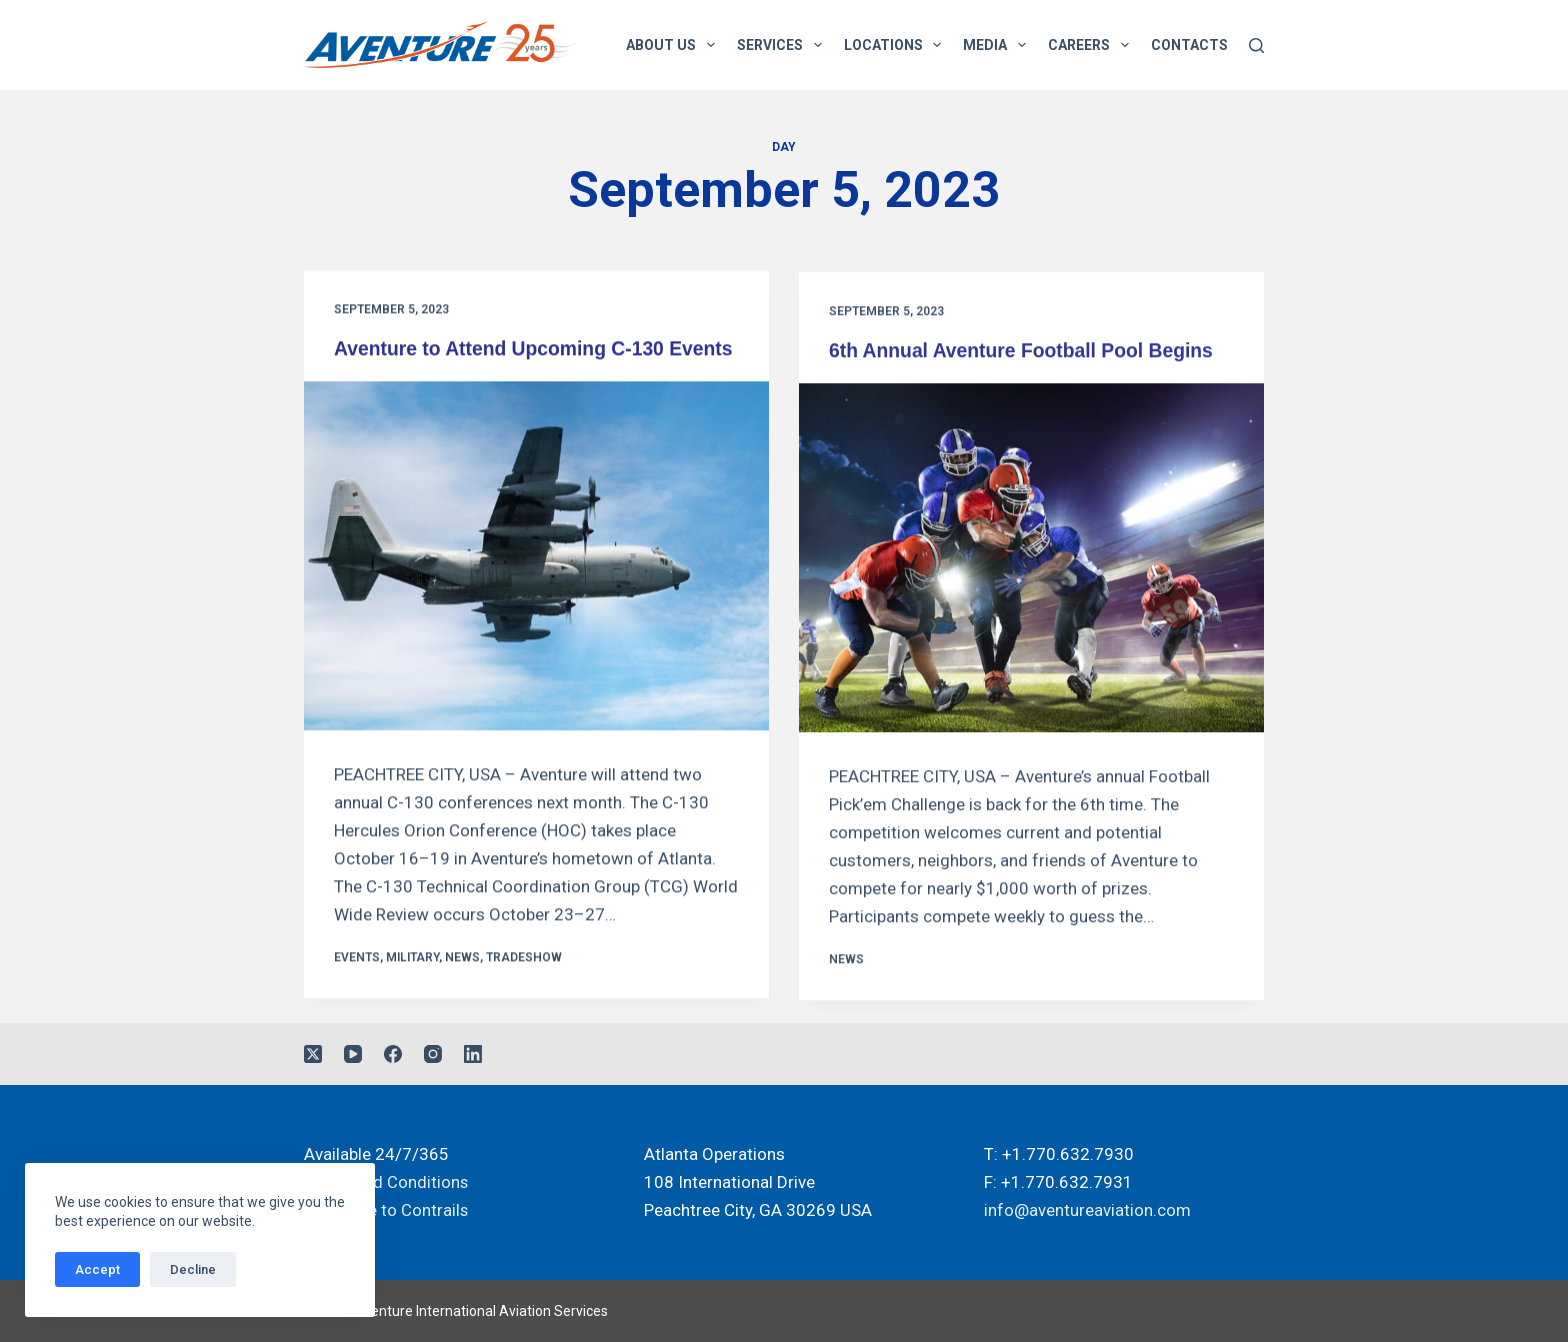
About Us (674, 45)
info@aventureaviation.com (1087, 1211)
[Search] (1256, 45)
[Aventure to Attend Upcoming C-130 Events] (536, 582)
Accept (97, 1269)
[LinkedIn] (473, 1055)
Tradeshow (524, 984)
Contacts (1189, 45)
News (462, 984)
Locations (897, 45)
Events (357, 984)
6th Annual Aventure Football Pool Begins (1028, 355)
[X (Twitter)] (313, 1055)
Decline (193, 1269)
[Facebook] (393, 1055)
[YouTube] (353, 1055)
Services (783, 45)
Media (998, 45)
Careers (1092, 45)
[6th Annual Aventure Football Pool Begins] (1031, 562)
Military (412, 984)
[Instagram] (433, 1055)
